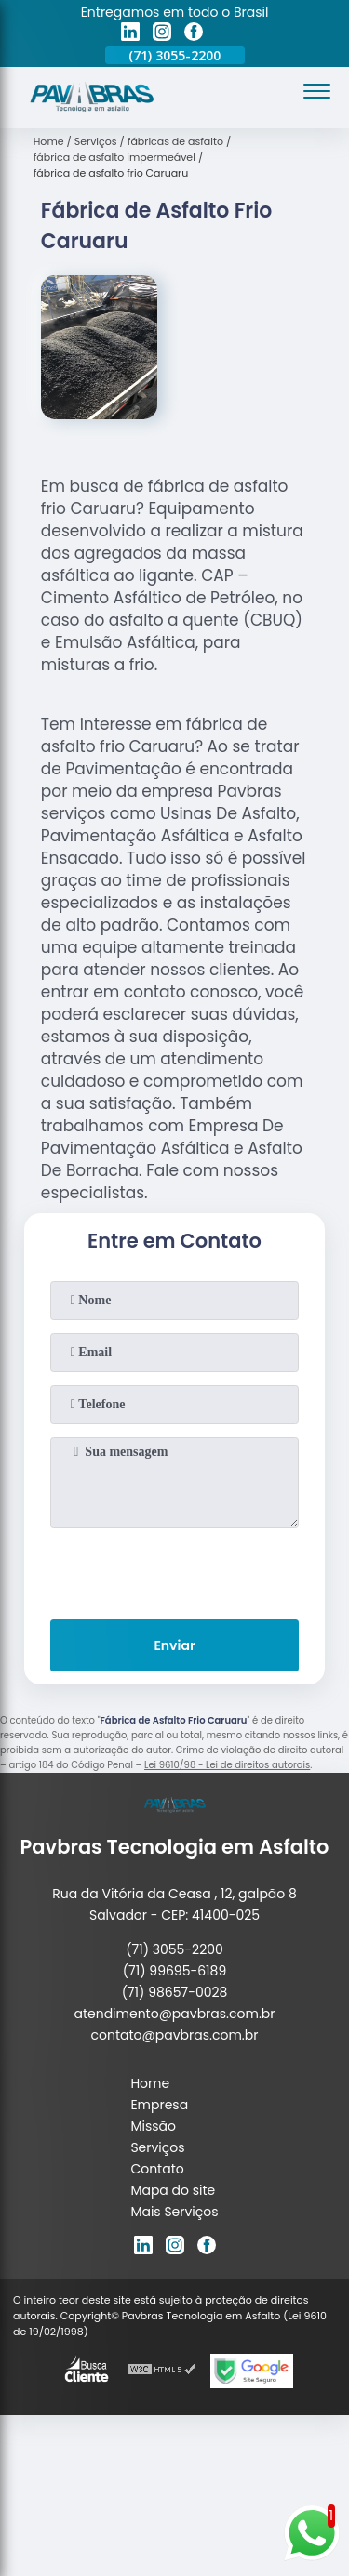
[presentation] (175, 1570)
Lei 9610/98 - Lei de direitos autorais (227, 1765)
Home (149, 2083)
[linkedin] (130, 34)
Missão (153, 2126)
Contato (156, 2169)
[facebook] (193, 34)
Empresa (159, 2104)
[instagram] (162, 34)
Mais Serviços (174, 2211)
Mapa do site (172, 2190)
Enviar (174, 1645)
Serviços (157, 2147)
